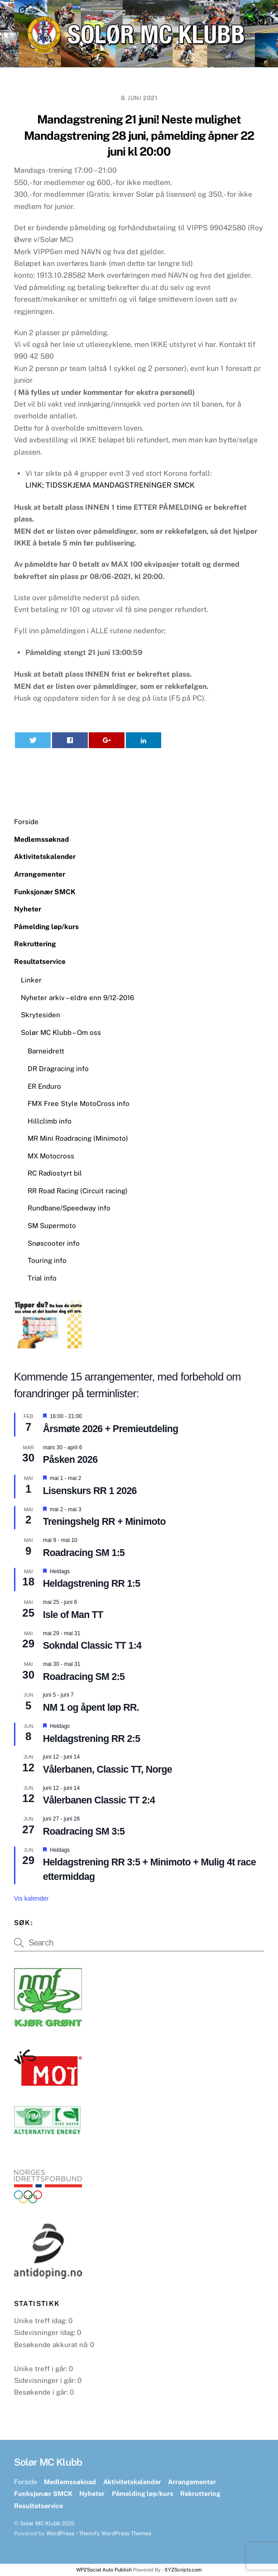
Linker (31, 980)
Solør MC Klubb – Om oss (61, 1032)
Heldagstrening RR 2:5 (91, 1738)
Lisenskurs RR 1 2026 (90, 1490)
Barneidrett (46, 1051)
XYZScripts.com (183, 2569)
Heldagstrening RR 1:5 (91, 1583)
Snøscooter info (54, 1243)
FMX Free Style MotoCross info (78, 1103)
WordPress (60, 2533)
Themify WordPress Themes (115, 2533)
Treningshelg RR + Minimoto (104, 1521)
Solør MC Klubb (40, 2523)
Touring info (47, 1260)
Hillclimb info (50, 1121)
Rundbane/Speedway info (69, 1208)
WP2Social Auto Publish (104, 2569)
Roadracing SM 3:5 (84, 1831)
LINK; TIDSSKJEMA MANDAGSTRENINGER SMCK (110, 485)
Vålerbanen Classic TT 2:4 (99, 1800)
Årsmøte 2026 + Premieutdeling (110, 1428)
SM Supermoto (52, 1225)
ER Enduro (44, 1086)
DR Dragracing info (58, 1068)
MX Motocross (51, 1156)
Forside (26, 821)
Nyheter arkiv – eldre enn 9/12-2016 (77, 997)
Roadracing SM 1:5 (84, 1552)
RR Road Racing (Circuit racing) (78, 1191)
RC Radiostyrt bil (55, 1173)
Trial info (42, 1278)
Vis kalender (31, 1898)
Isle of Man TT (73, 1614)
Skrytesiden (40, 1015)
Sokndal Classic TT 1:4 (92, 1645)
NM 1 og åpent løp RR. (91, 1707)
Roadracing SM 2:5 (84, 1676)
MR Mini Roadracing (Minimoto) (78, 1138)
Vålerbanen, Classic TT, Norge (107, 1769)
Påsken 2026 (70, 1459)
